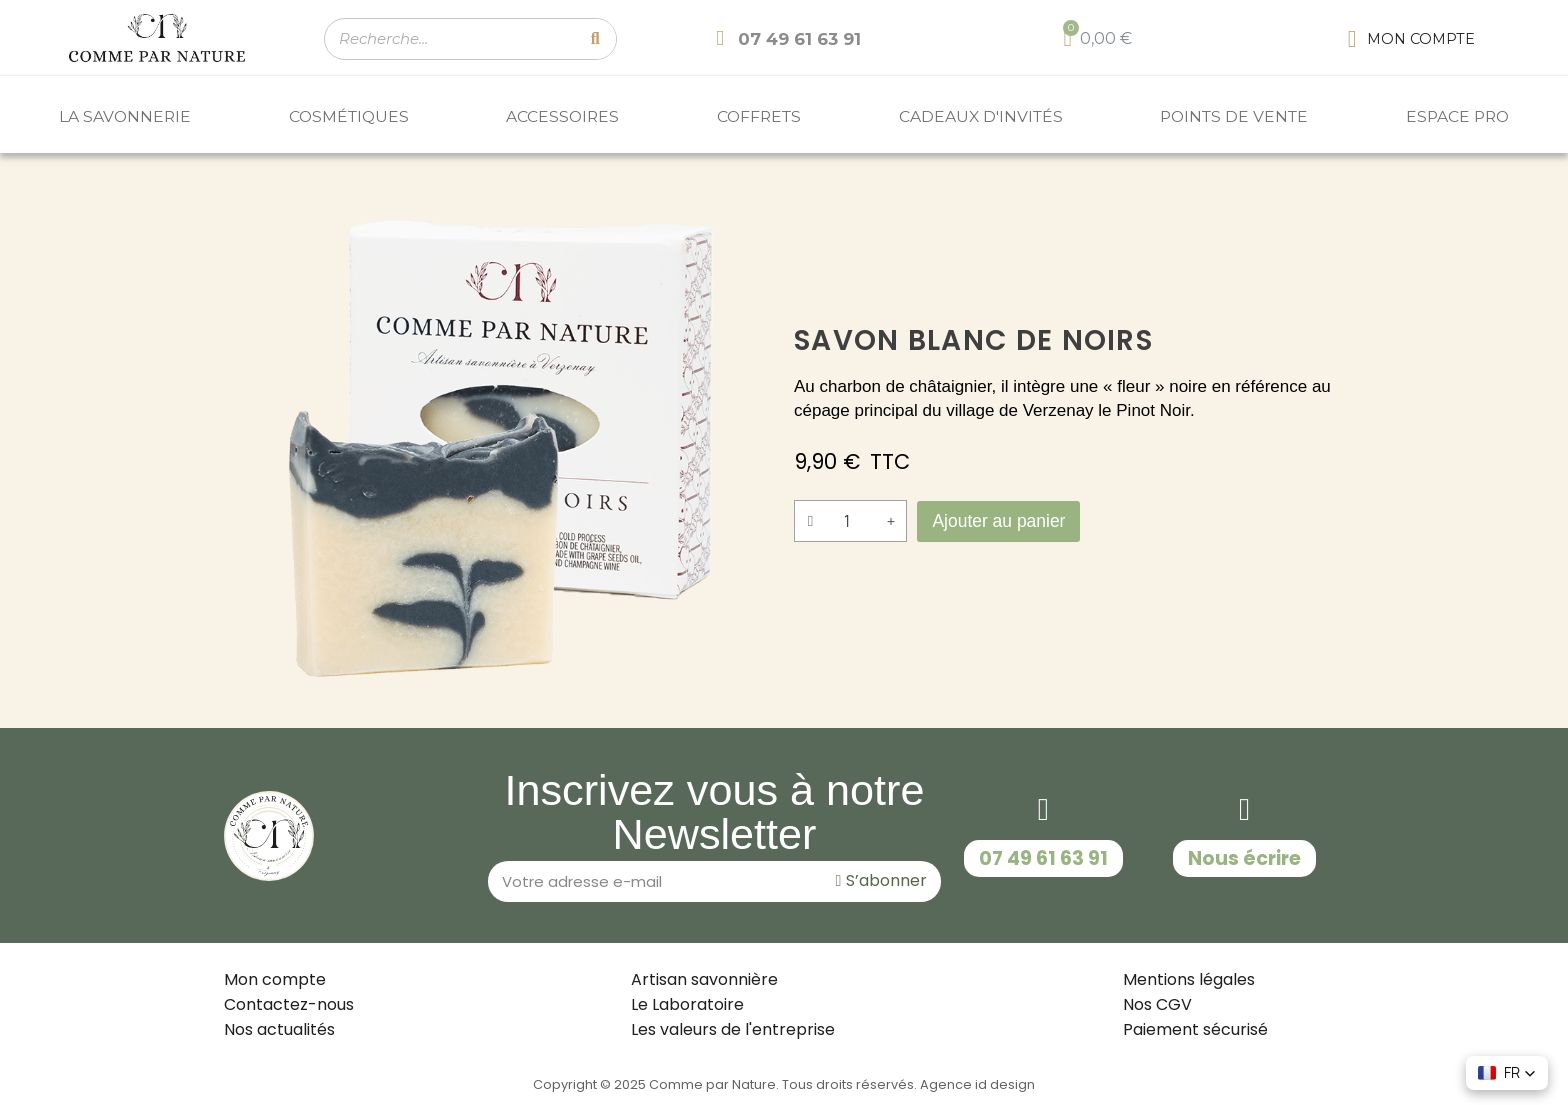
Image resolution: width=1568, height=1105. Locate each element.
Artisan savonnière (704, 979)
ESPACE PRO (1457, 116)
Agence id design (977, 1084)
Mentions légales (1189, 979)
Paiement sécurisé (1195, 1029)
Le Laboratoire (687, 1004)
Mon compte (275, 979)
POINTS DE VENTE (1234, 116)
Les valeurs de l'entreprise (733, 1029)
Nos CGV (1157, 1004)
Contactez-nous (289, 1004)
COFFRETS (759, 116)
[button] (1003, 521)
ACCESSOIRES (562, 116)
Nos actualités (279, 1029)
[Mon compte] (1411, 39)
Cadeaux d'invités (981, 116)
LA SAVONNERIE (125, 116)
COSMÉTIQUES (349, 116)
